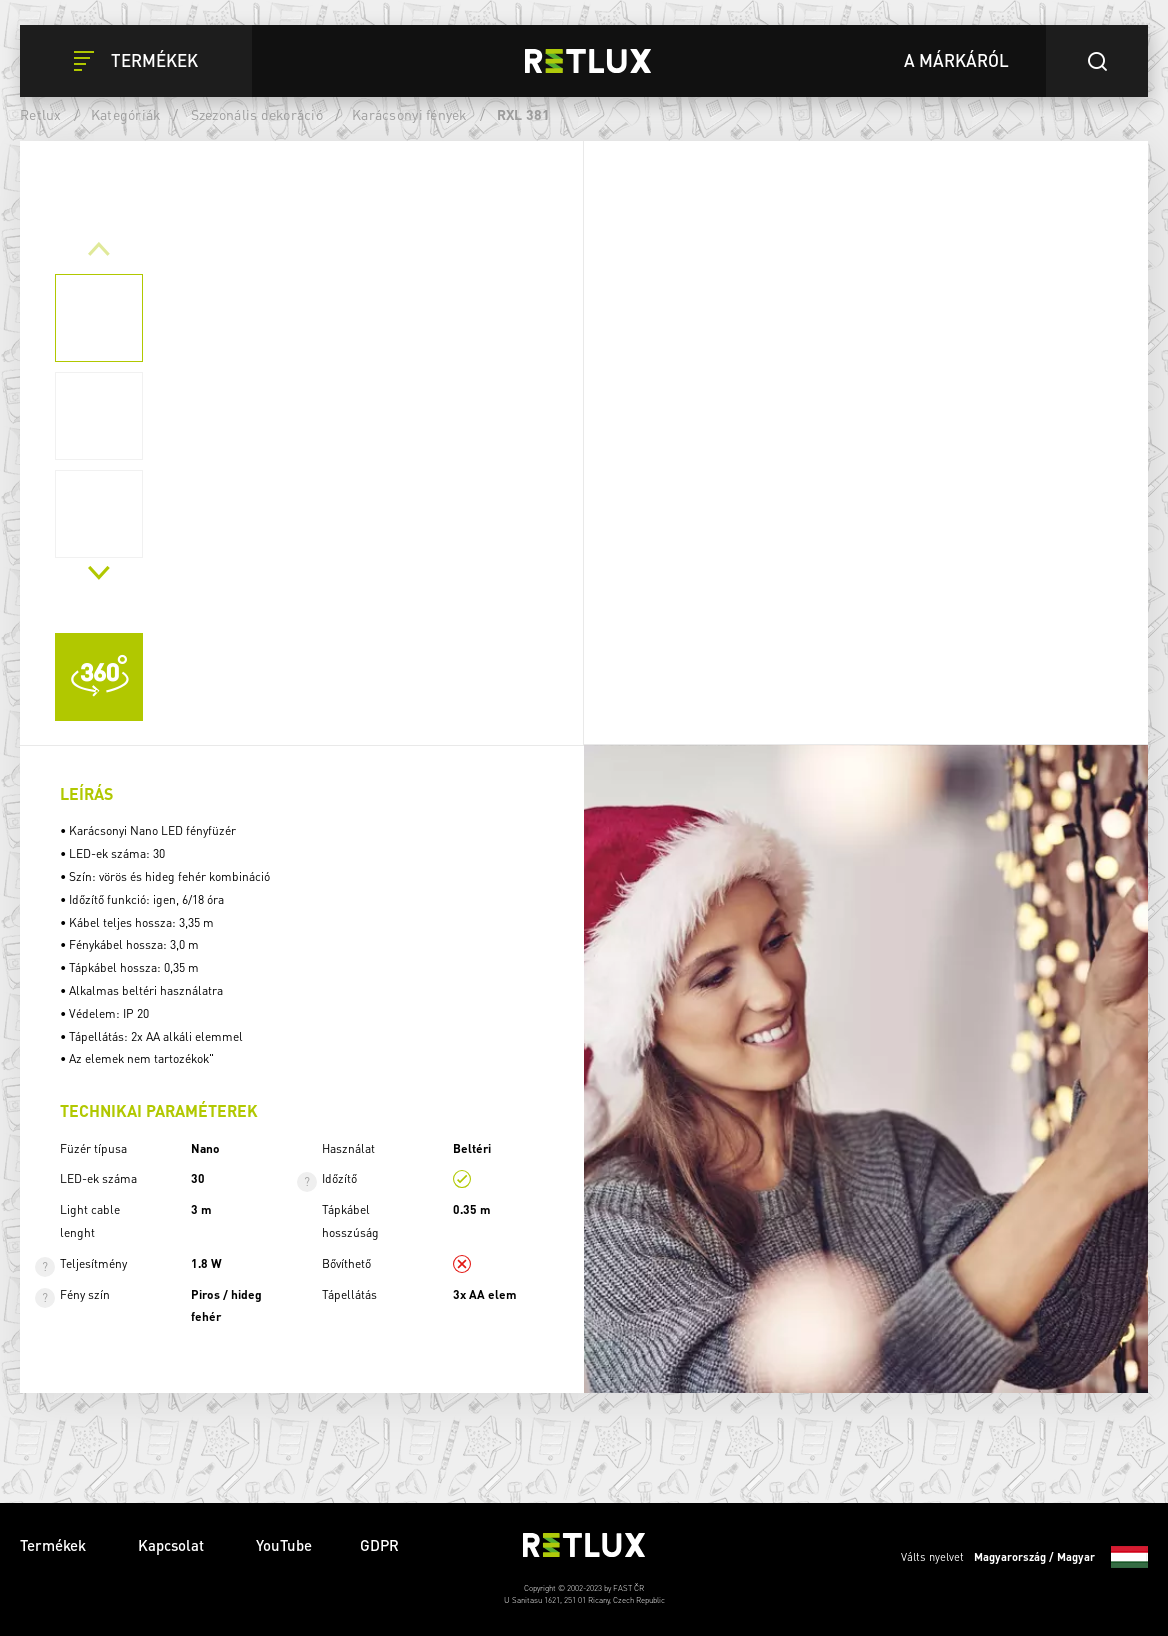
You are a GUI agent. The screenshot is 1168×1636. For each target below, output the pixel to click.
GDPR (379, 1545)
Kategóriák (126, 114)
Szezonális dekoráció (257, 114)
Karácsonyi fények (409, 114)
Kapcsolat (173, 1545)
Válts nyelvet (1024, 1557)
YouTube (284, 1545)
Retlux (41, 114)
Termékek (55, 1545)
